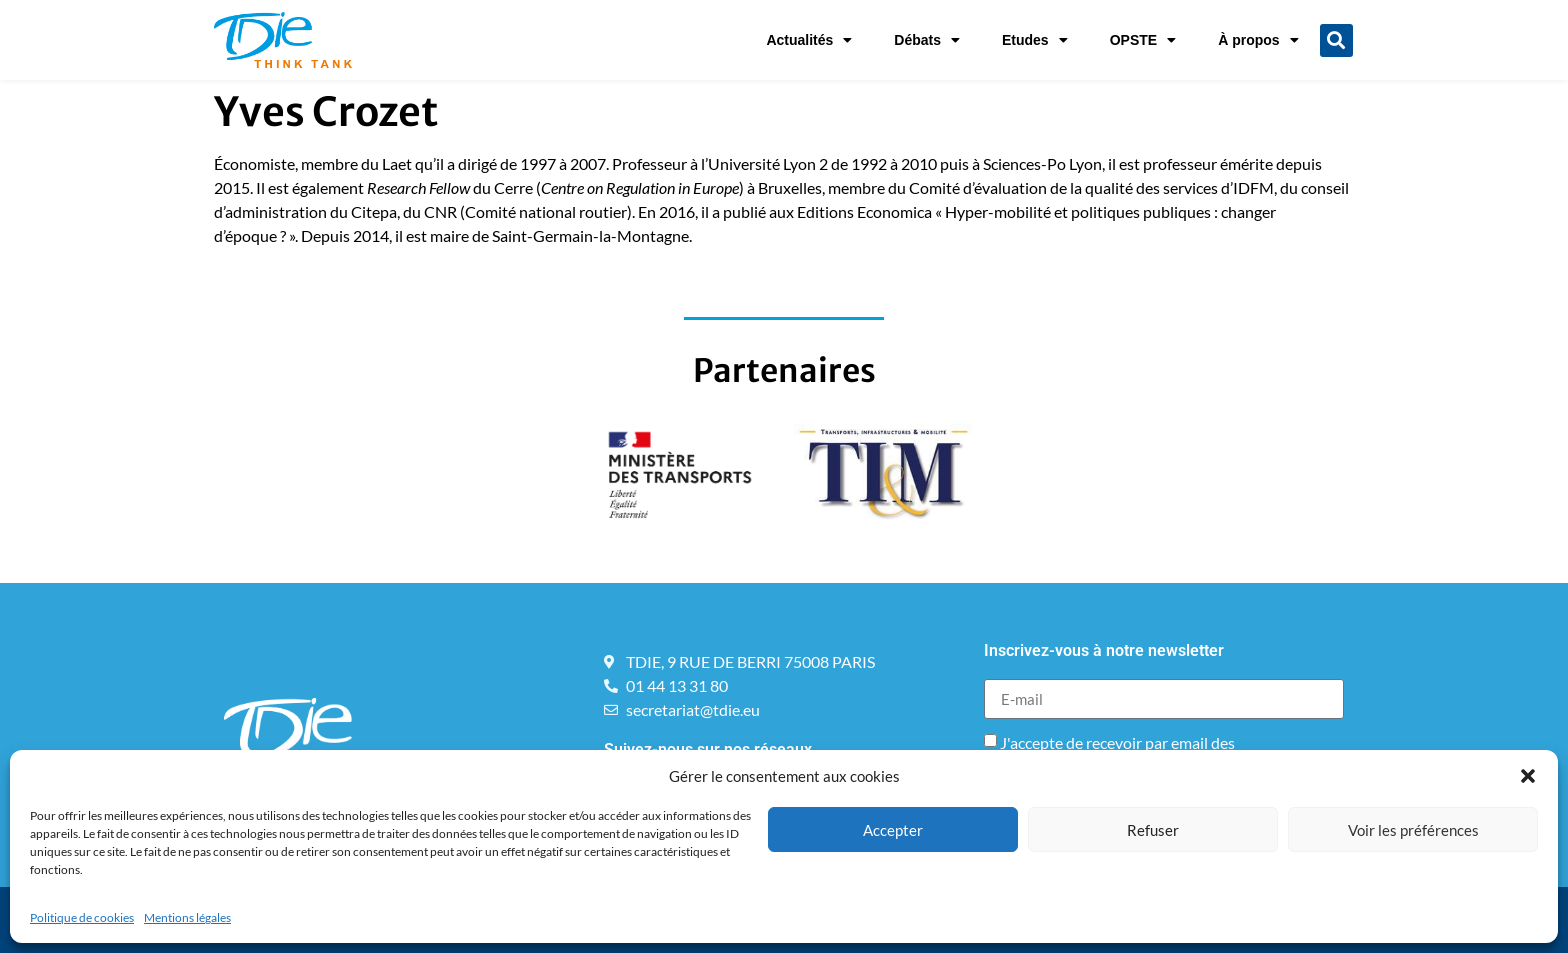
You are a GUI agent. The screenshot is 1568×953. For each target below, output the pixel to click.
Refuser (1153, 830)
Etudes (1035, 40)
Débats (927, 40)
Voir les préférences (1413, 830)
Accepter (893, 830)
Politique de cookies (82, 917)
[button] (1528, 776)
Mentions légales (187, 917)
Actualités (809, 40)
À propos (1258, 40)
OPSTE (1143, 40)
